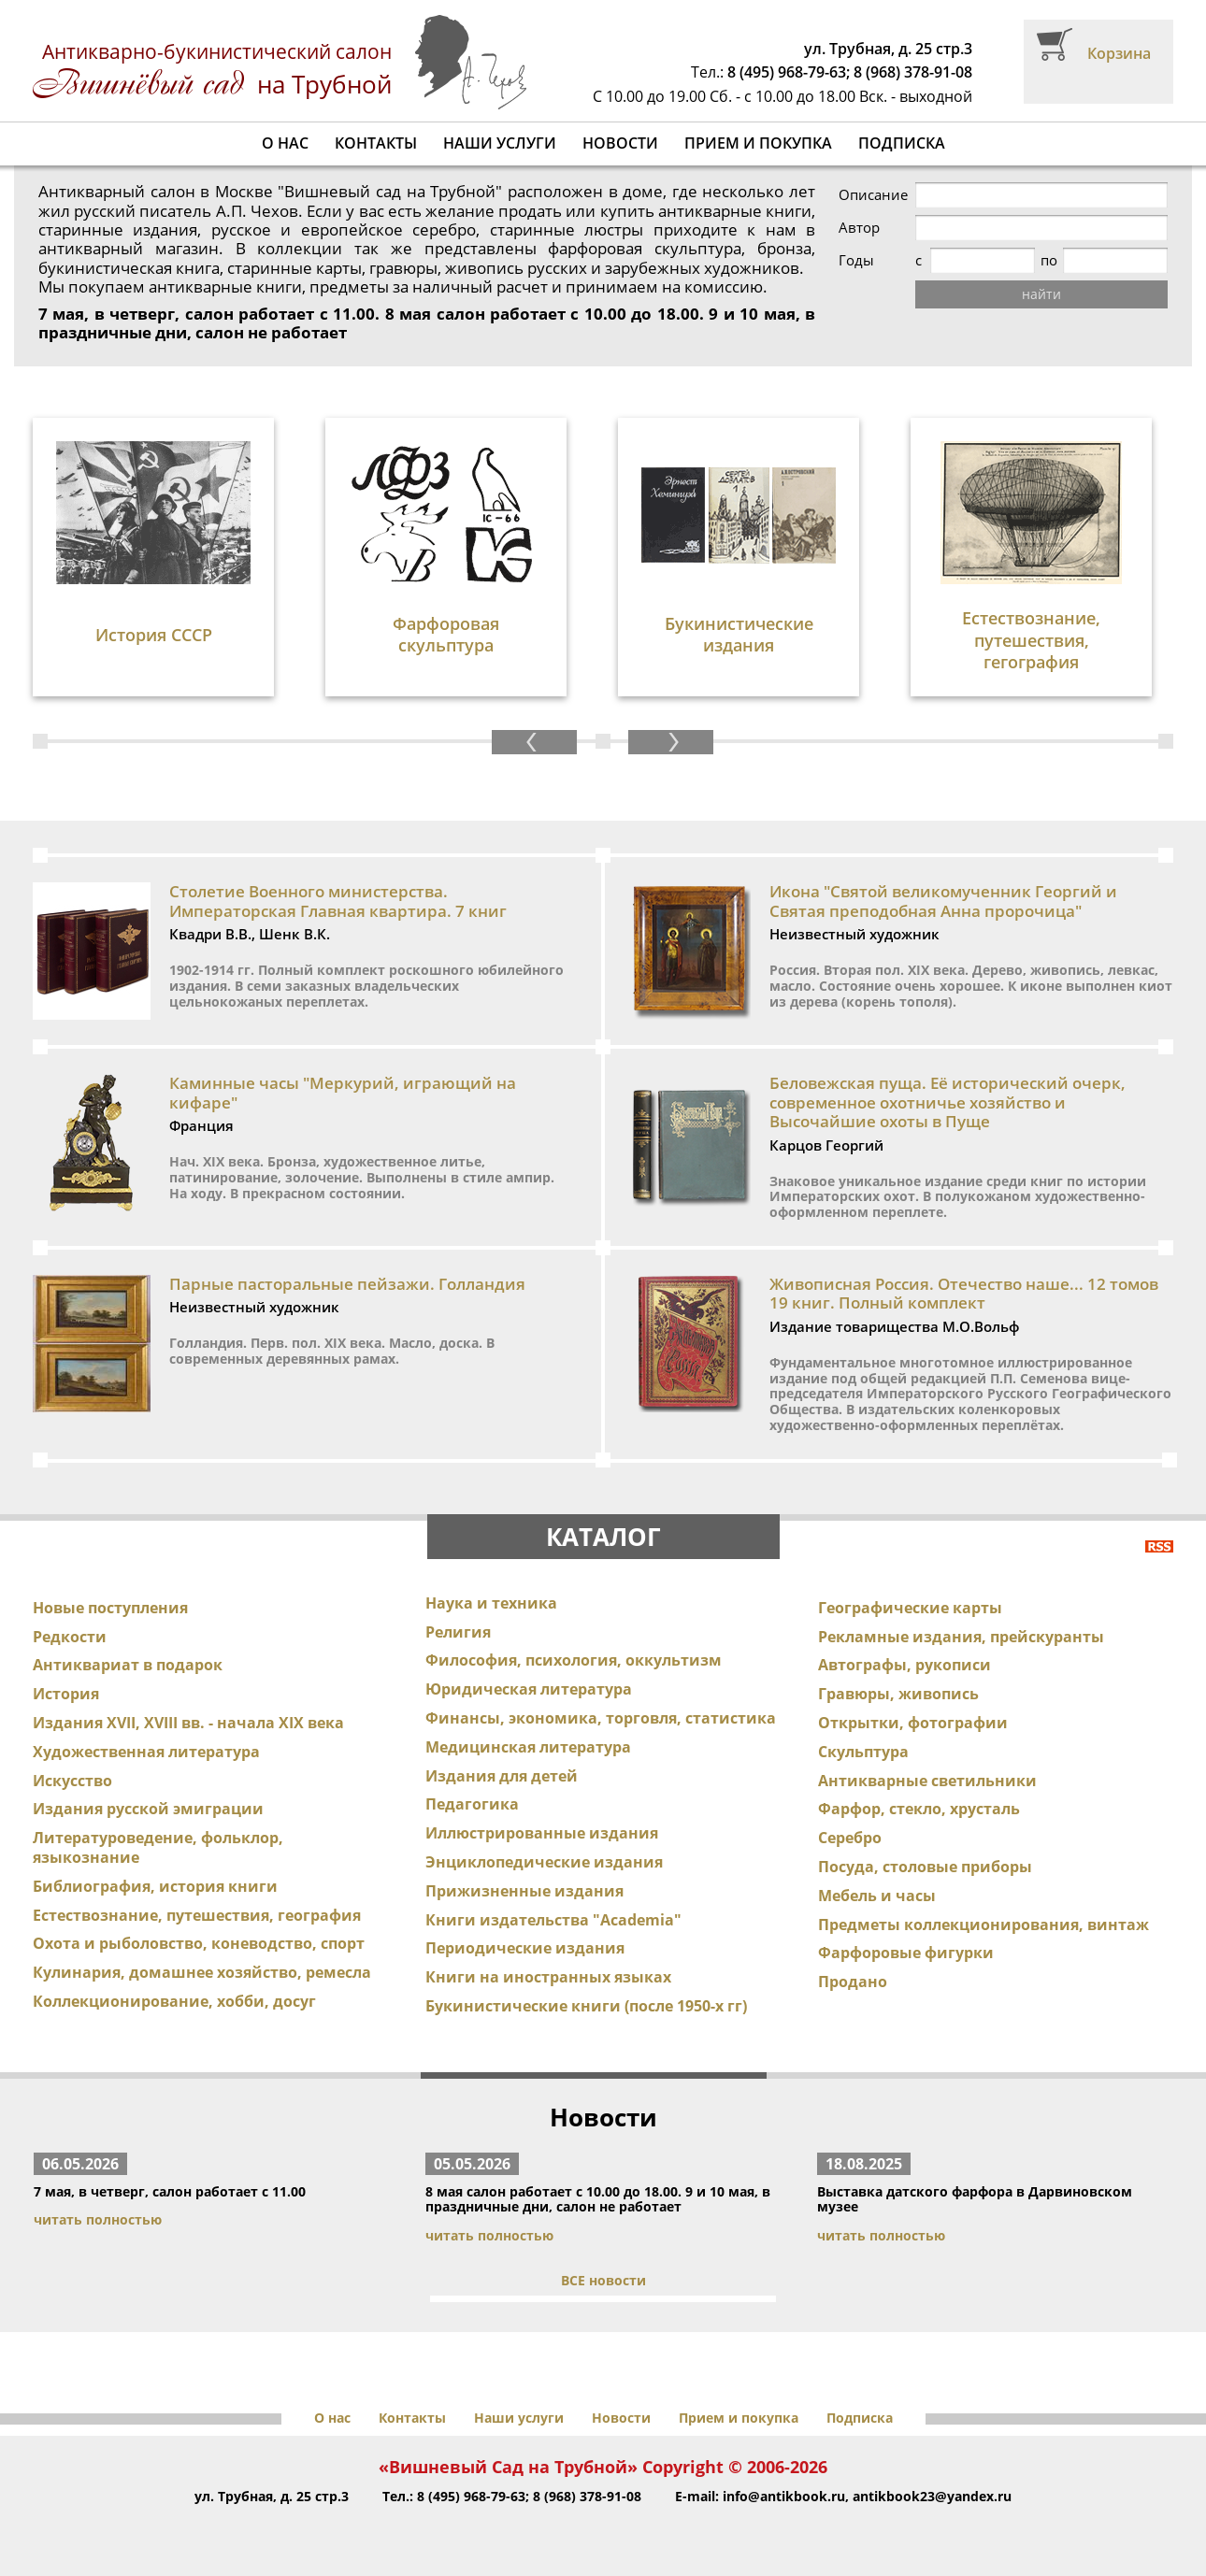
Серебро (850, 1837)
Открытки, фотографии (913, 1722)
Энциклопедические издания (544, 1862)
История (66, 1693)
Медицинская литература (528, 1747)
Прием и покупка (758, 143)
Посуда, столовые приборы (925, 1866)
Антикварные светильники (927, 1780)
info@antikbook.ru (784, 2496)
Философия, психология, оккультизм (573, 1660)
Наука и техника (491, 1603)
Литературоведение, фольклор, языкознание (158, 1847)
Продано (852, 1981)
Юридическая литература (528, 1689)
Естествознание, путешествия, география (197, 1915)
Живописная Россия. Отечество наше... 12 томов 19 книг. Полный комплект (963, 1293)
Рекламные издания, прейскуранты (961, 1636)
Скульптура (863, 1751)
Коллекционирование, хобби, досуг (174, 2001)
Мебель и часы (877, 1895)
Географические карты (910, 1607)
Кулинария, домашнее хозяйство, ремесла (202, 1972)
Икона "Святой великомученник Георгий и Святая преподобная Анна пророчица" (943, 900)
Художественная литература (146, 1751)
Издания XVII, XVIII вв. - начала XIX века (188, 1722)
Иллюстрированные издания (541, 1833)
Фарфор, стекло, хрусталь (919, 1808)
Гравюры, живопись (898, 1693)
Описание (873, 195)
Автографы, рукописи (904, 1664)
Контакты (376, 143)
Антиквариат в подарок (128, 1664)
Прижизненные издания (524, 1891)
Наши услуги (499, 143)
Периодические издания (525, 1948)
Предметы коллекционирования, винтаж (983, 1924)
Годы (856, 260)
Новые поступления (110, 1607)
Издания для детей (501, 1776)
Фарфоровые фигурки (906, 1952)
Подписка (901, 143)
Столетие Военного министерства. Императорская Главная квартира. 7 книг (338, 900)
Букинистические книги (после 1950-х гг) (586, 2006)
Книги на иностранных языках (548, 1977)
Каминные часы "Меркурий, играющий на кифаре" (342, 1092)
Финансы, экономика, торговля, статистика (600, 1718)
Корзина (1119, 53)
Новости (620, 143)
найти (1041, 294)
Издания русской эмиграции (148, 1808)
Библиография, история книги (155, 1886)
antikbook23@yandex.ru (932, 2496)
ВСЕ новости (603, 2280)
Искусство (72, 1780)
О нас (285, 143)
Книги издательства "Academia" (553, 1920)
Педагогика (472, 1804)
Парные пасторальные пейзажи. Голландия (347, 1284)
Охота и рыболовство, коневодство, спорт (199, 1943)
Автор (859, 227)
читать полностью (98, 2219)
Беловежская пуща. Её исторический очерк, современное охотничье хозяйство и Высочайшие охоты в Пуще (947, 1102)
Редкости (70, 1636)
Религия (458, 1632)
